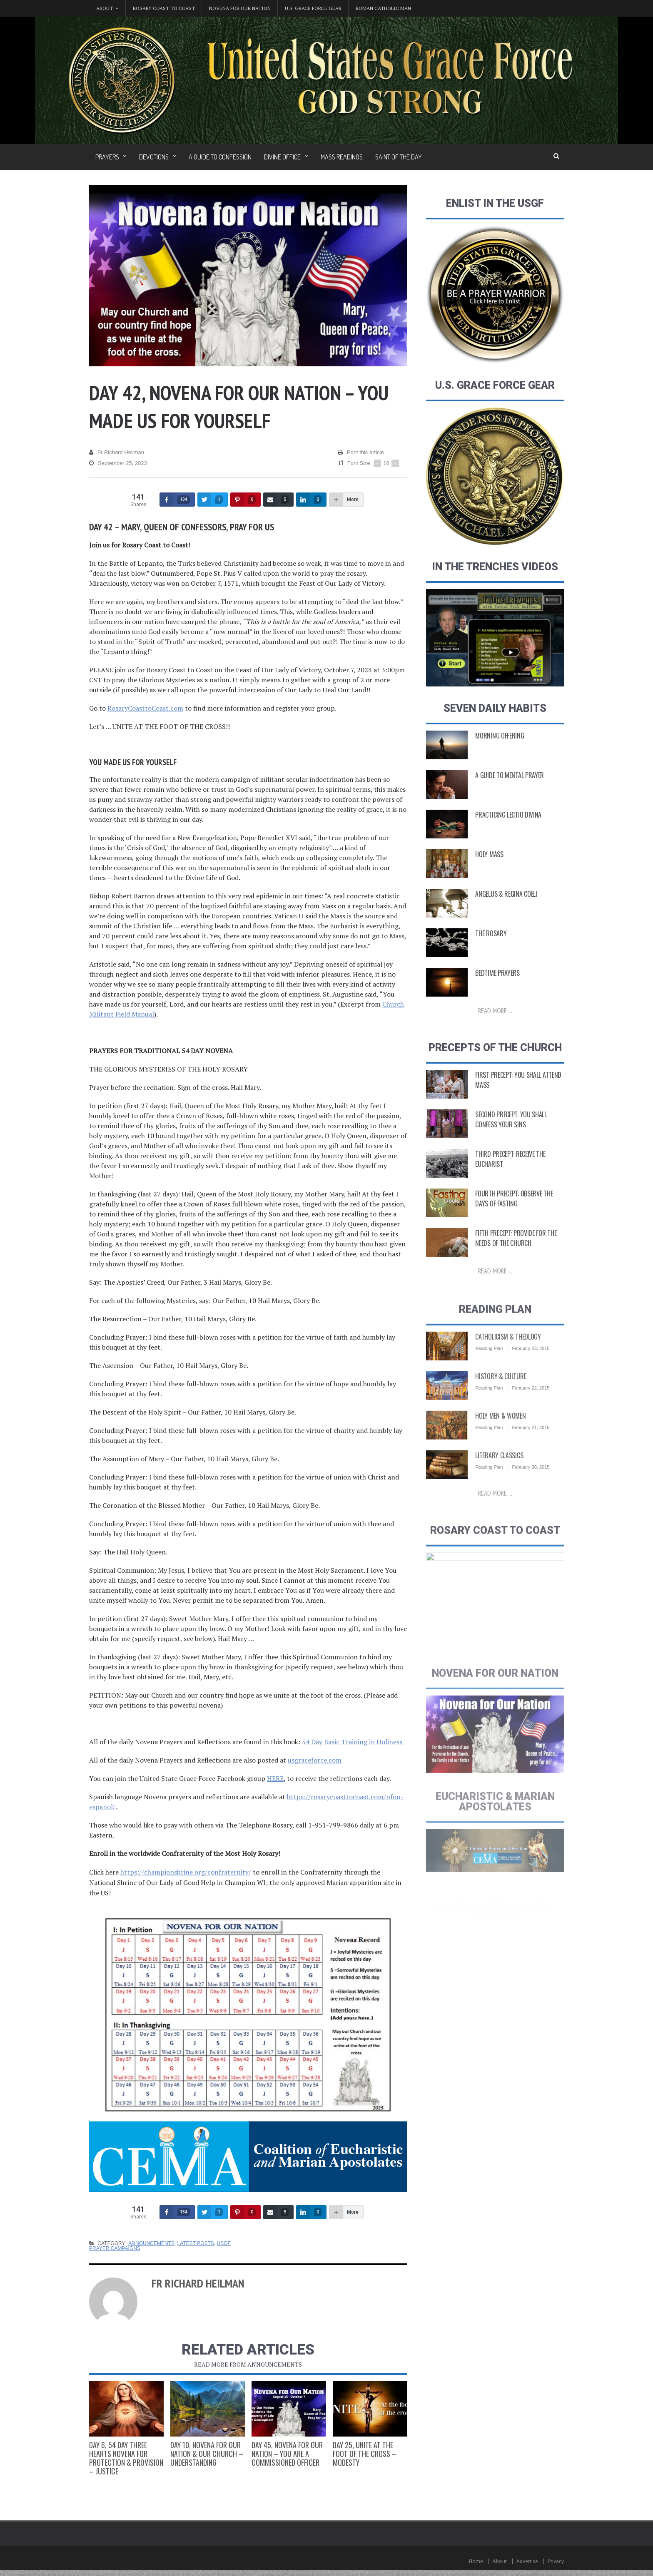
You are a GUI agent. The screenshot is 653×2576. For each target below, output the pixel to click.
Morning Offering (499, 736)
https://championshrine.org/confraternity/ (185, 1872)
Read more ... (495, 1011)
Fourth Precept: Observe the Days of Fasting (514, 1202)
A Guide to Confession (220, 157)
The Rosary (490, 934)
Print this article (361, 452)
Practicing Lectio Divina (508, 816)
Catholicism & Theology (508, 1355)
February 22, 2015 (531, 1406)
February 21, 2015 (531, 1446)
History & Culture (500, 1395)
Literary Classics (499, 1474)
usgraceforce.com (314, 1760)
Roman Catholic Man (383, 8)
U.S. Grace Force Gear (313, 8)
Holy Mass (489, 855)
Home (476, 2561)
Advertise (527, 2561)
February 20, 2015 (531, 1485)
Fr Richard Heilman (116, 452)
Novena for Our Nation (240, 8)
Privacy (556, 2561)
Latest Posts (195, 2243)
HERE (275, 1778)
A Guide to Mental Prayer (509, 776)
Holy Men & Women (500, 1435)
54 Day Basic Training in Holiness (353, 1741)
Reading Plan (489, 1367)
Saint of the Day (398, 157)
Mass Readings (342, 157)
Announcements (151, 2243)
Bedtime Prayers (497, 974)
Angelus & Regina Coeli (506, 895)
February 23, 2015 (531, 1367)
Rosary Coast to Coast (164, 8)
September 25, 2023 (118, 463)
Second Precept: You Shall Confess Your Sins (511, 1123)
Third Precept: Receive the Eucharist (510, 1163)
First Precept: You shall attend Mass (518, 1084)
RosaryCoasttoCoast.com (145, 708)
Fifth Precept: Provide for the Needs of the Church (515, 1242)
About (500, 2561)
